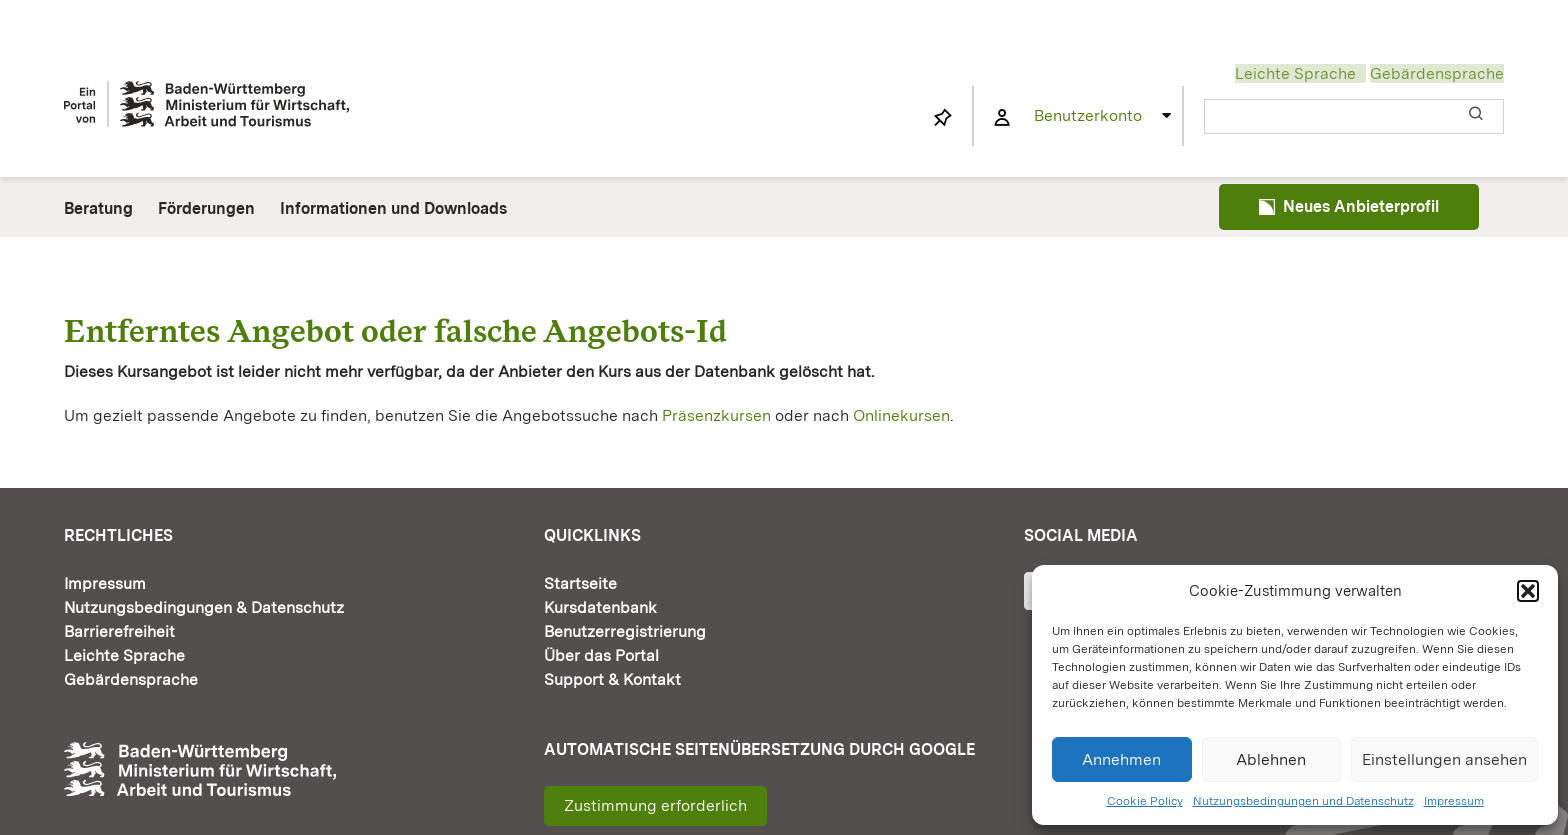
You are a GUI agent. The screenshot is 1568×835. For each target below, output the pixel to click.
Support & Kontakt (612, 679)
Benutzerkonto (1088, 115)
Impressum (1454, 801)
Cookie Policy (1145, 801)
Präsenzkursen (716, 415)
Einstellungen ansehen (1444, 759)
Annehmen (1121, 759)
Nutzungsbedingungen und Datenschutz (1303, 801)
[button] (1528, 591)
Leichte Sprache (1295, 73)
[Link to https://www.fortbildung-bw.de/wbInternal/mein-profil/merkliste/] (943, 118)
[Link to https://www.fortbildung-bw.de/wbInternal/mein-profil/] (1002, 118)
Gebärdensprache (1437, 73)
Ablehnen (1271, 759)
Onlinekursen (901, 415)
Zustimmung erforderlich (655, 805)
